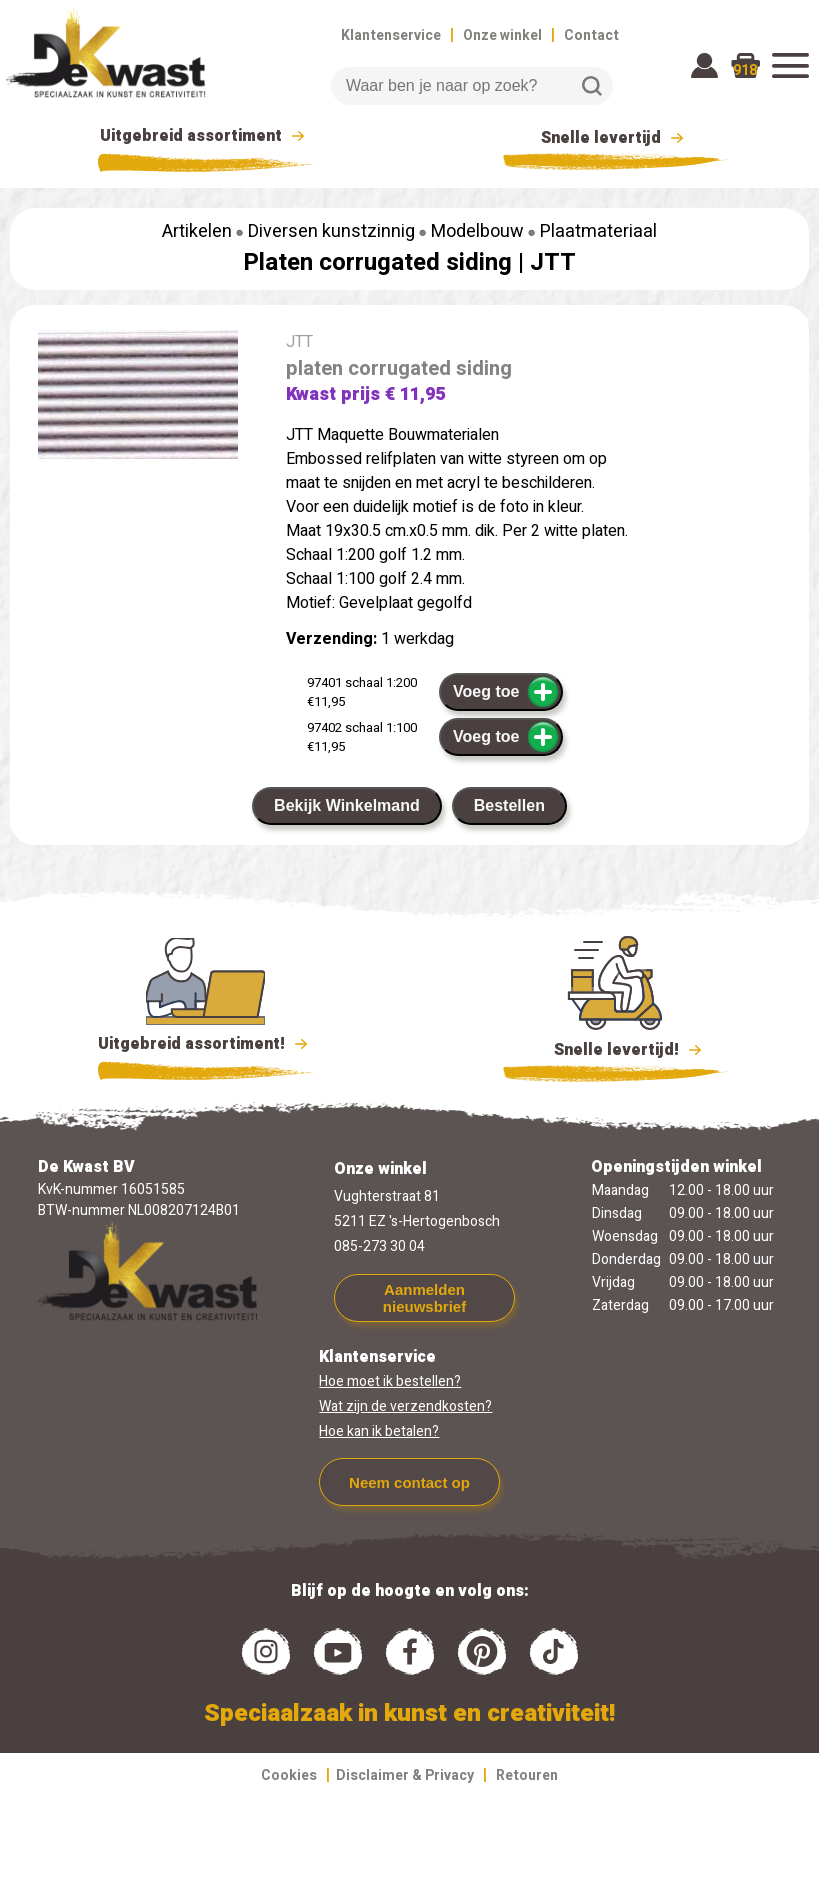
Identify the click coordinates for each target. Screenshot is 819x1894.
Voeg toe (506, 692)
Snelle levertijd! (615, 1048)
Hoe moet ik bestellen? (390, 1381)
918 (745, 70)
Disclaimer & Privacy (405, 1775)
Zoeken (592, 86)
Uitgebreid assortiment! (205, 1044)
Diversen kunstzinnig (331, 231)
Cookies (289, 1775)
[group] (138, 398)
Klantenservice (391, 35)
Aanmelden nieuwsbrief (424, 1298)
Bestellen (509, 805)
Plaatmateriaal (598, 231)
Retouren (527, 1775)
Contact (591, 35)
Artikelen (197, 231)
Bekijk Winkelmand (347, 805)
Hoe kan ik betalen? (379, 1431)
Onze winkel (502, 35)
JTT (553, 262)
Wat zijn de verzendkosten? (405, 1406)
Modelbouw (477, 231)
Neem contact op (409, 1482)
